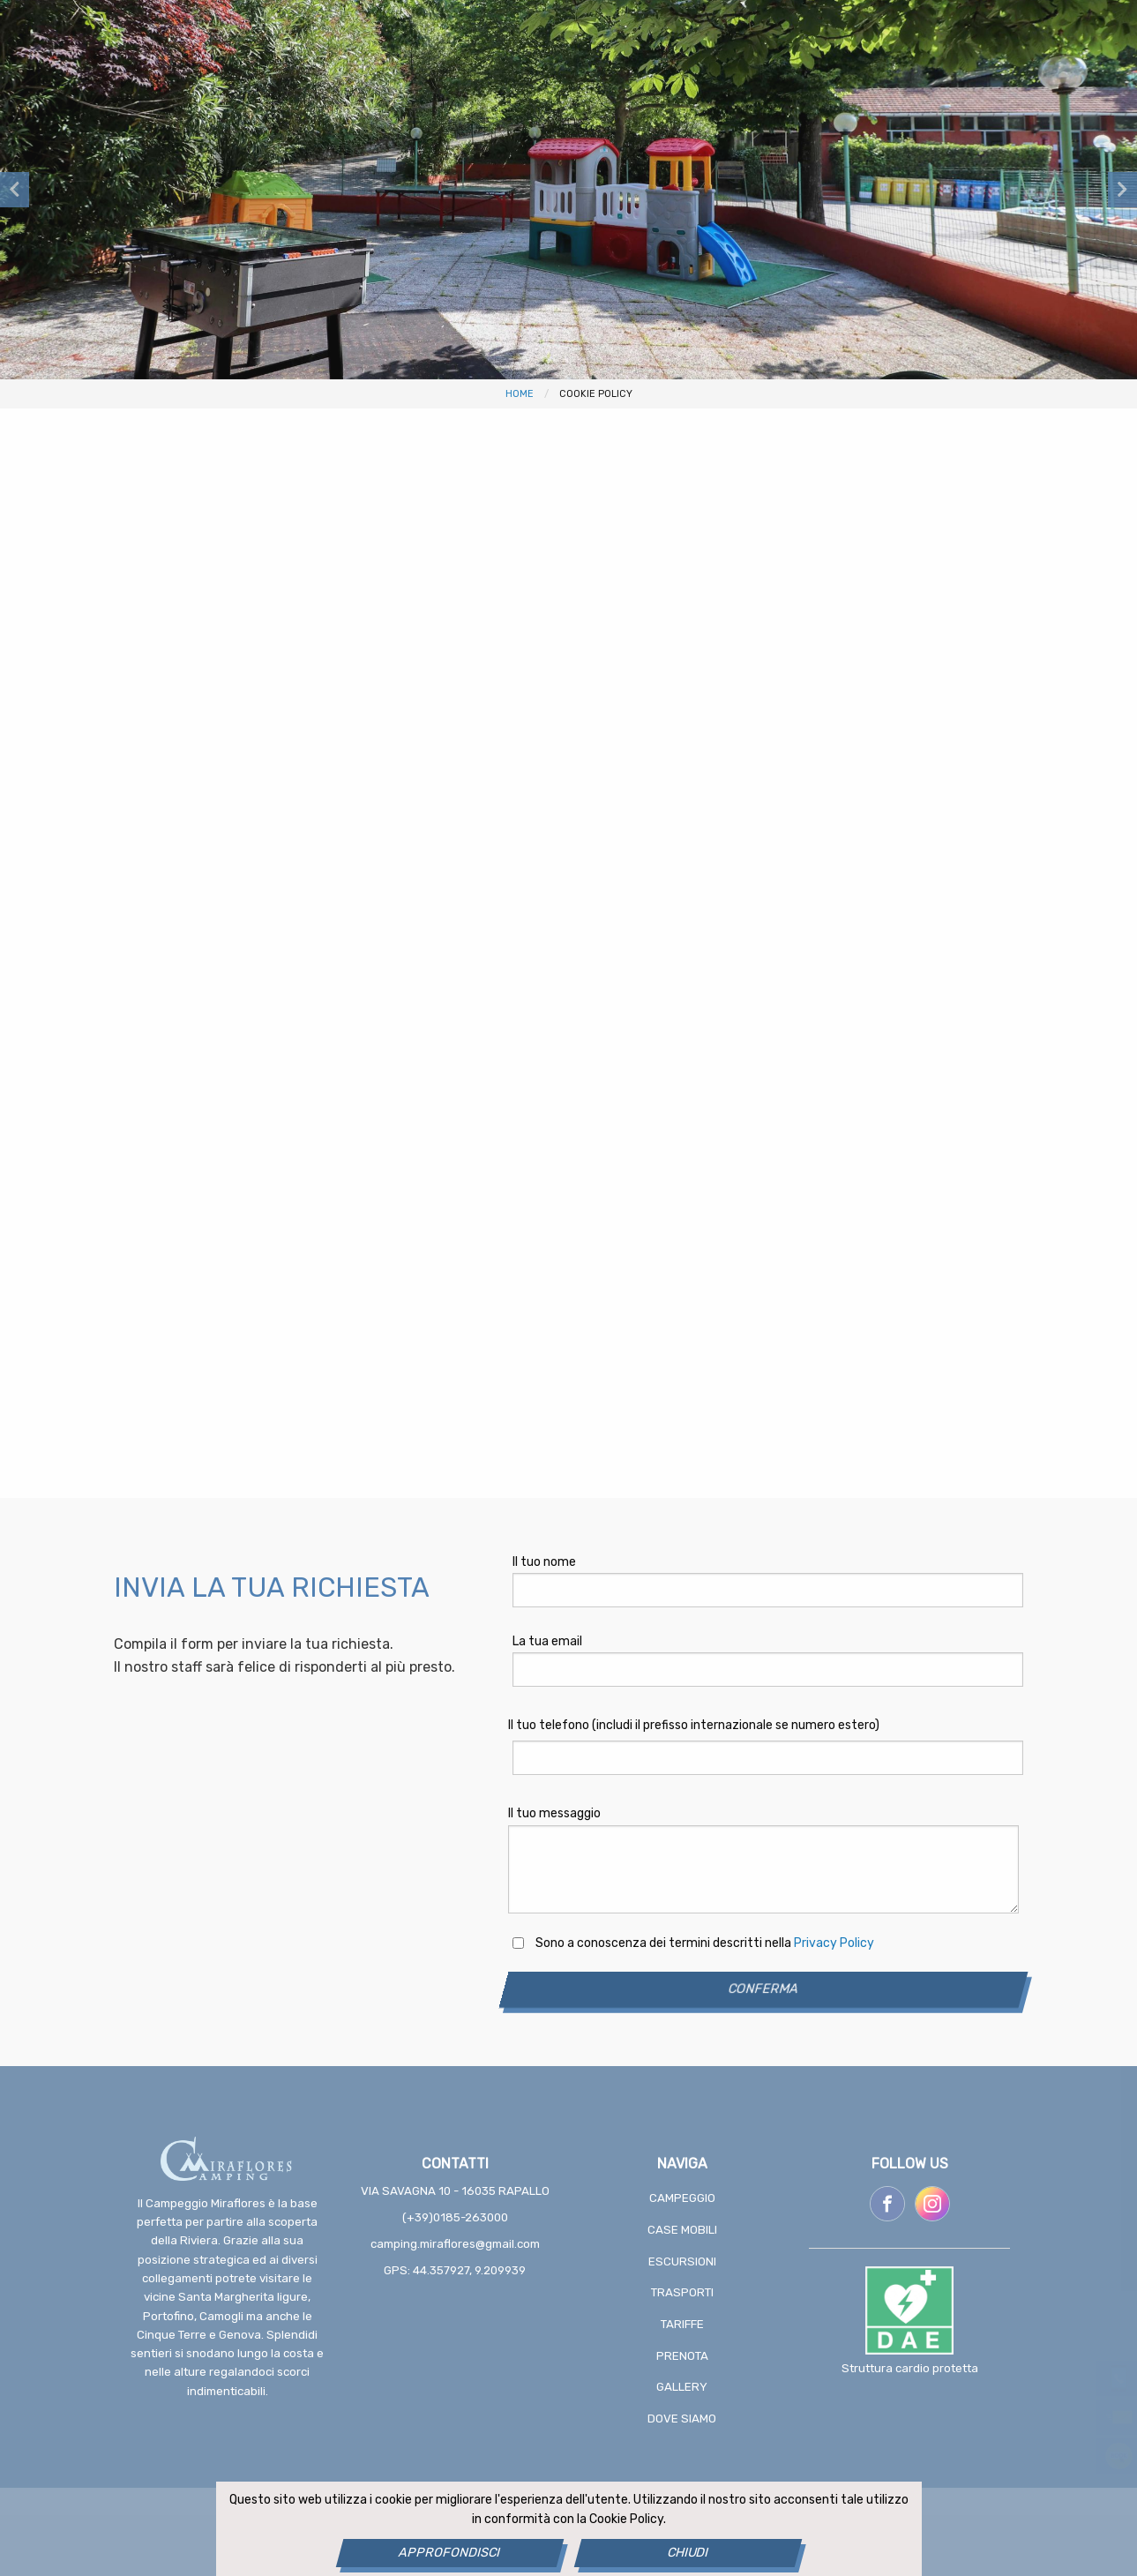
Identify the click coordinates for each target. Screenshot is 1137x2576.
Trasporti (682, 2292)
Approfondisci (450, 2552)
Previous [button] (14, 189)
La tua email (547, 1641)
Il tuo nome (544, 1561)
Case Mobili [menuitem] (276, 107)
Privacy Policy (834, 1943)
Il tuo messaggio (554, 1813)
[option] (568, 189)
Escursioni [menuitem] (399, 107)
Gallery (681, 2386)
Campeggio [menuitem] (153, 107)
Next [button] (1122, 189)
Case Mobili (682, 2229)
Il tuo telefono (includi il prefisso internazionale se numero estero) (693, 1725)
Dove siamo (681, 2418)
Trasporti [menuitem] (518, 107)
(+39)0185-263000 (455, 2217)
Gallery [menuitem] (819, 107)
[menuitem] (1017, 107)
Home (519, 394)
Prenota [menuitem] (719, 107)
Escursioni (682, 2261)
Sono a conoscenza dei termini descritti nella (704, 1943)
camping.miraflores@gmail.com (455, 2243)
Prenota (682, 2356)
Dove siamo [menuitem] (930, 107)
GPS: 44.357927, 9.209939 (455, 2270)
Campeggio (682, 2198)
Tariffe (682, 2324)
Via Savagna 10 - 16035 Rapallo (455, 2191)
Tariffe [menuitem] (622, 107)
